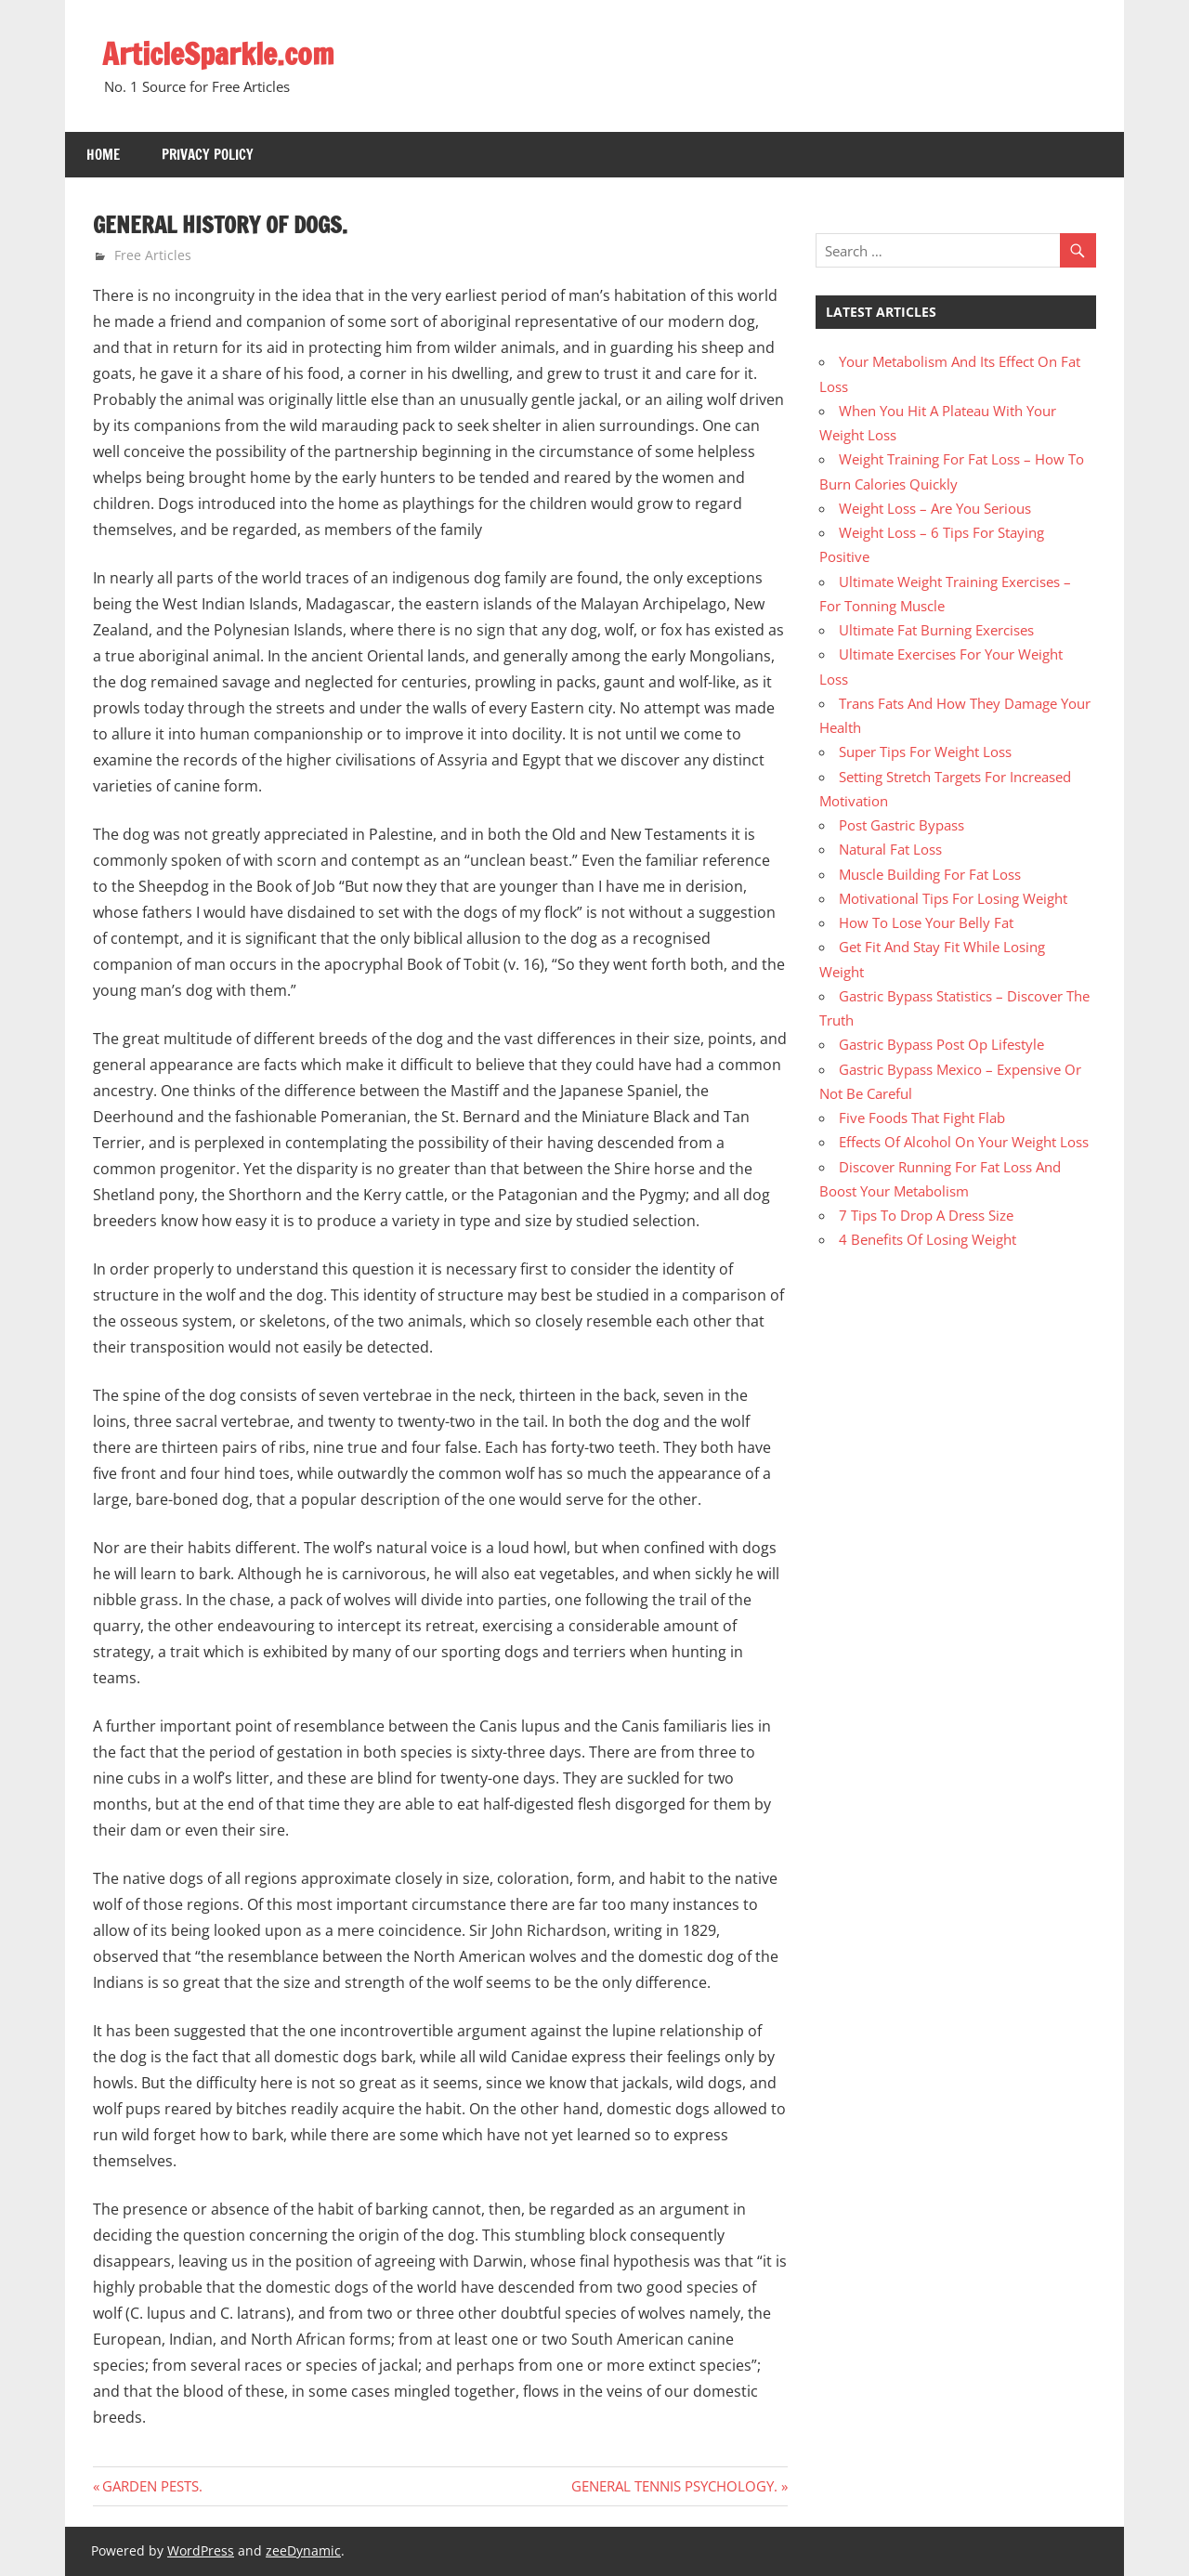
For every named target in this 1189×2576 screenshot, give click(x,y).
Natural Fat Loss (890, 849)
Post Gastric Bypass (901, 825)
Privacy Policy (208, 154)
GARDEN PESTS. (152, 2486)
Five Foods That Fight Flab (922, 1117)
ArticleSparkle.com (218, 54)
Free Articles (152, 255)
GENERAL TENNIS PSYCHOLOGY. (674, 2486)
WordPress (200, 2550)
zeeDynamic (303, 2550)
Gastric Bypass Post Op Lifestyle (941, 1044)
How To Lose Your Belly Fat (926, 922)
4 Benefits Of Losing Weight (927, 1239)
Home (103, 154)
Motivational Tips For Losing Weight (953, 898)
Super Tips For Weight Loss (925, 751)
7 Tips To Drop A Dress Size (926, 1215)
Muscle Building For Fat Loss (930, 874)
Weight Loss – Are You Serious (935, 508)
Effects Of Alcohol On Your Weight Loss (964, 1141)
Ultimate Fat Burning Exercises (936, 630)
